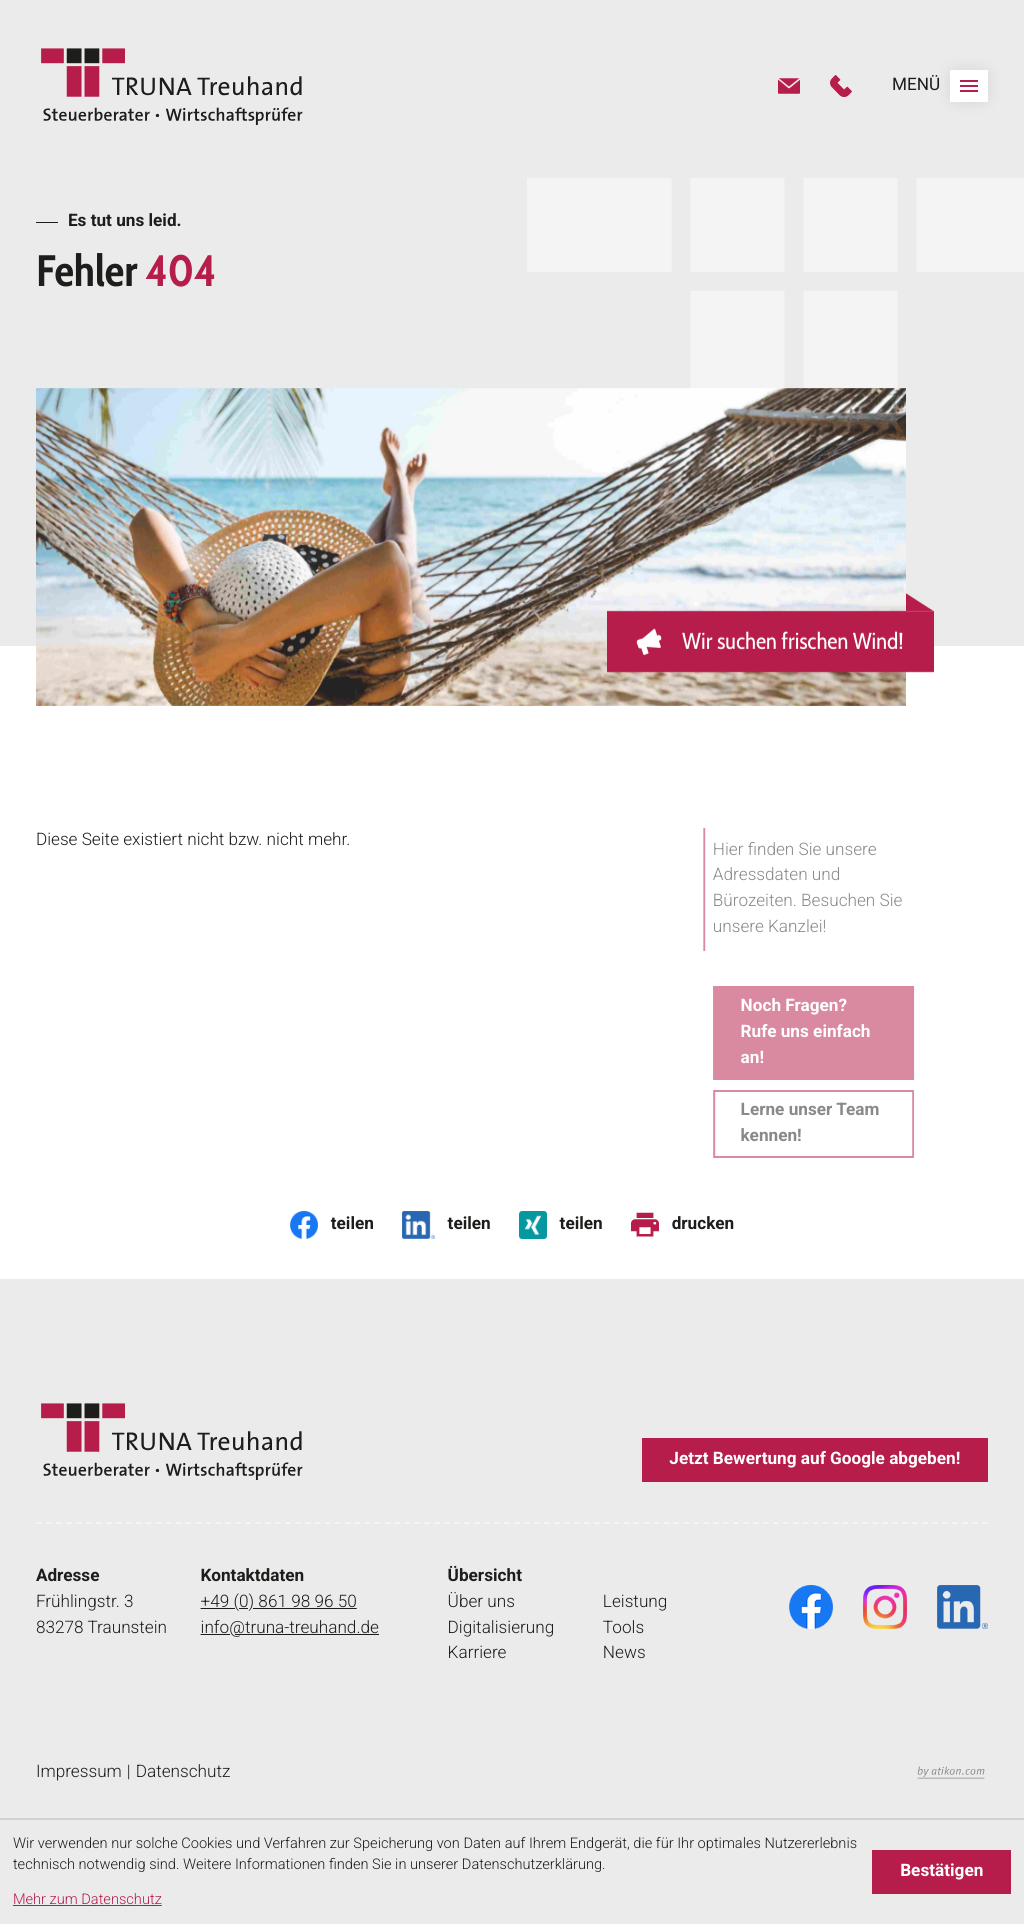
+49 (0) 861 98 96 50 (279, 1601)
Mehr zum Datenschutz (87, 1899)
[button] (841, 86)
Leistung (635, 1602)
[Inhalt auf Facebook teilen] (332, 1225)
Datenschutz (183, 1772)
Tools (623, 1628)
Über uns (481, 1602)
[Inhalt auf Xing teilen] (561, 1225)
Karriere (477, 1653)
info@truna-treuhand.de (290, 1627)
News (624, 1653)
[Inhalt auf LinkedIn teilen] (446, 1225)
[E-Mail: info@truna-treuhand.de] (789, 86)
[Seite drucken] (682, 1225)
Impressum (79, 1772)
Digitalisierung (501, 1628)
